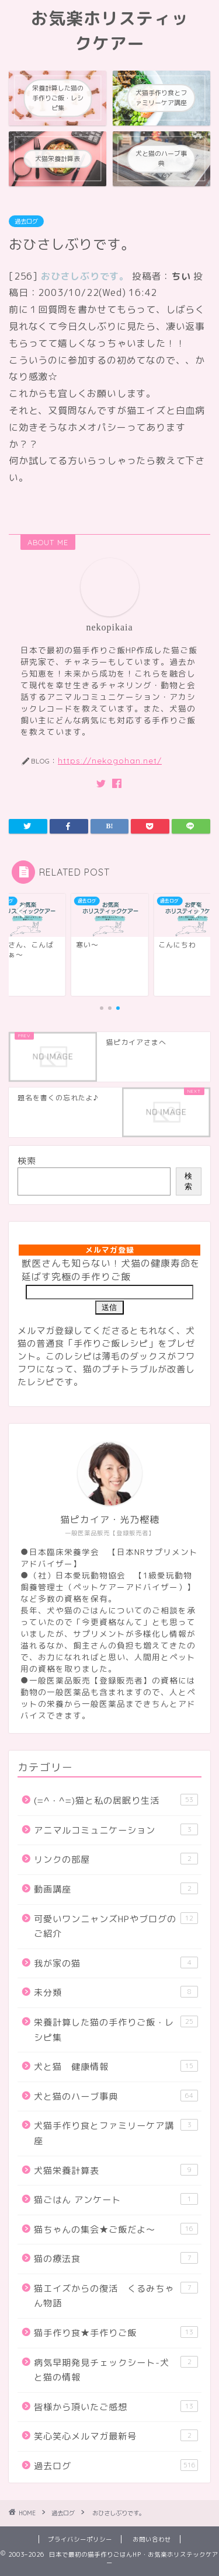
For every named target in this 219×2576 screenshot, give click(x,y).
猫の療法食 (116, 2258)
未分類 (116, 1992)
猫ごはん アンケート (116, 2199)
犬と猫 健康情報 (116, 2066)
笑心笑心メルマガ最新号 (116, 2435)
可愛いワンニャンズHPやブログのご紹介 (116, 1926)
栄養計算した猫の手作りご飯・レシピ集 (116, 2030)
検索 (27, 1161)
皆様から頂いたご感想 (116, 2406)
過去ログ (26, 221)
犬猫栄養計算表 (116, 2170)
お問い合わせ (152, 2539)
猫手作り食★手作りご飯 (116, 2332)
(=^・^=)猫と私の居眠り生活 (116, 1800)
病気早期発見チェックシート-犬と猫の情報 (116, 2370)
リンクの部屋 (116, 1859)
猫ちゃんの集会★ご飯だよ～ (116, 2229)
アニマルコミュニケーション (116, 1830)
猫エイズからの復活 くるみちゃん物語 (116, 2296)
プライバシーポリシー (80, 2539)
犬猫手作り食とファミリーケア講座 (116, 2133)
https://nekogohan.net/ (110, 760)
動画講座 (116, 1889)
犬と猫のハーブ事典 (116, 2096)
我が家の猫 (116, 1963)
